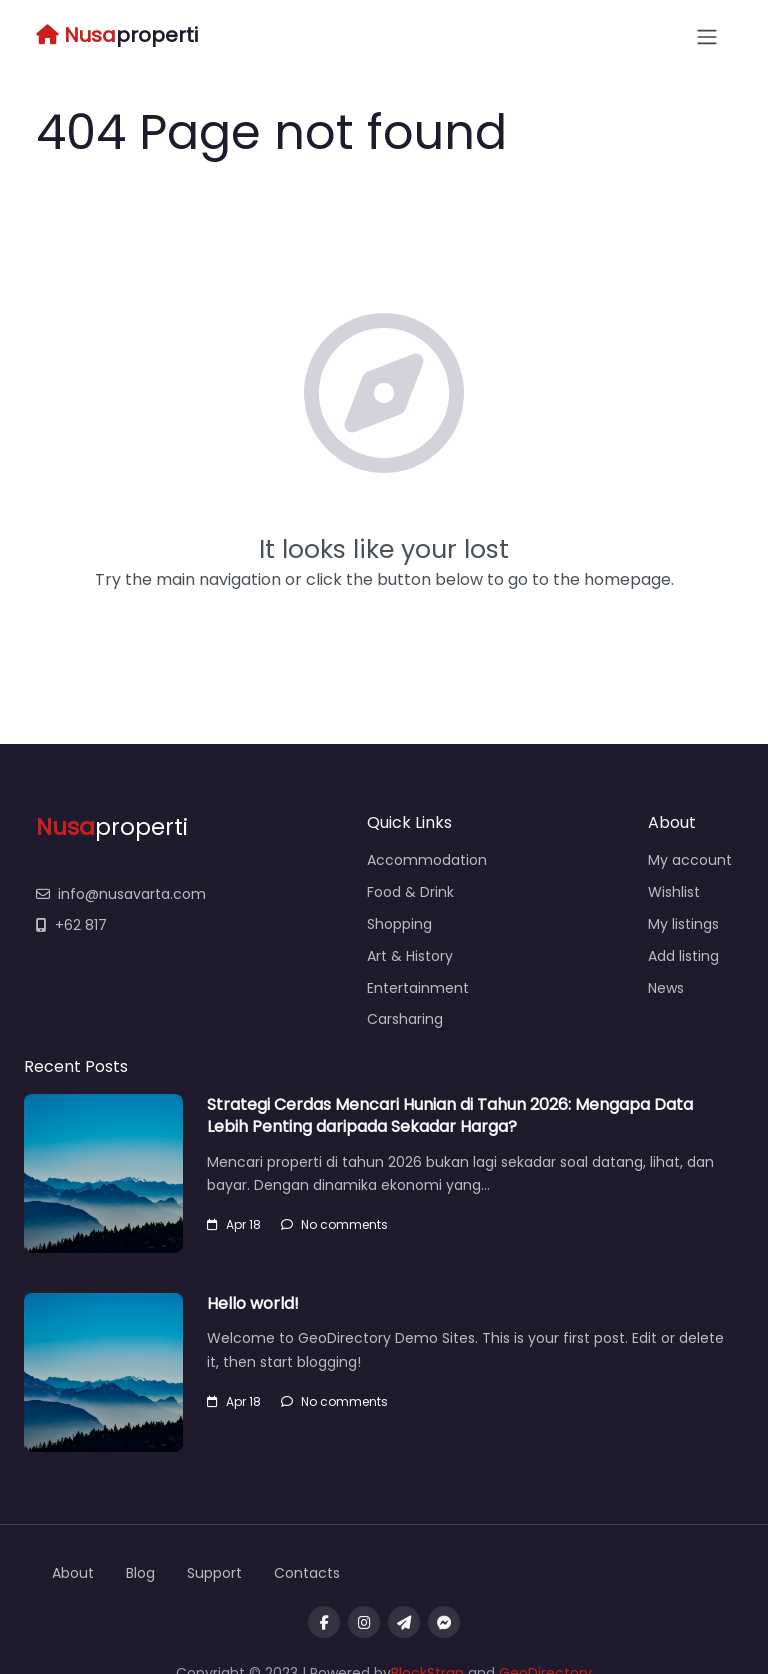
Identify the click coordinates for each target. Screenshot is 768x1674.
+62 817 (71, 925)
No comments (334, 1224)
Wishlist (674, 892)
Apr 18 (234, 1224)
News (666, 988)
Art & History (410, 956)
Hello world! (253, 1303)
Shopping (399, 924)
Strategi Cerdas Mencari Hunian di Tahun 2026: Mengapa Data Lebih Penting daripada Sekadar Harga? (450, 1115)
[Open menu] (707, 37)
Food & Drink (410, 892)
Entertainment (418, 988)
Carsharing (405, 1019)
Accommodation (427, 860)
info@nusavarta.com (121, 894)
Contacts (307, 1573)
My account (690, 860)
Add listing (683, 956)
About (73, 1573)
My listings (683, 924)
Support (214, 1573)
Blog (140, 1573)
